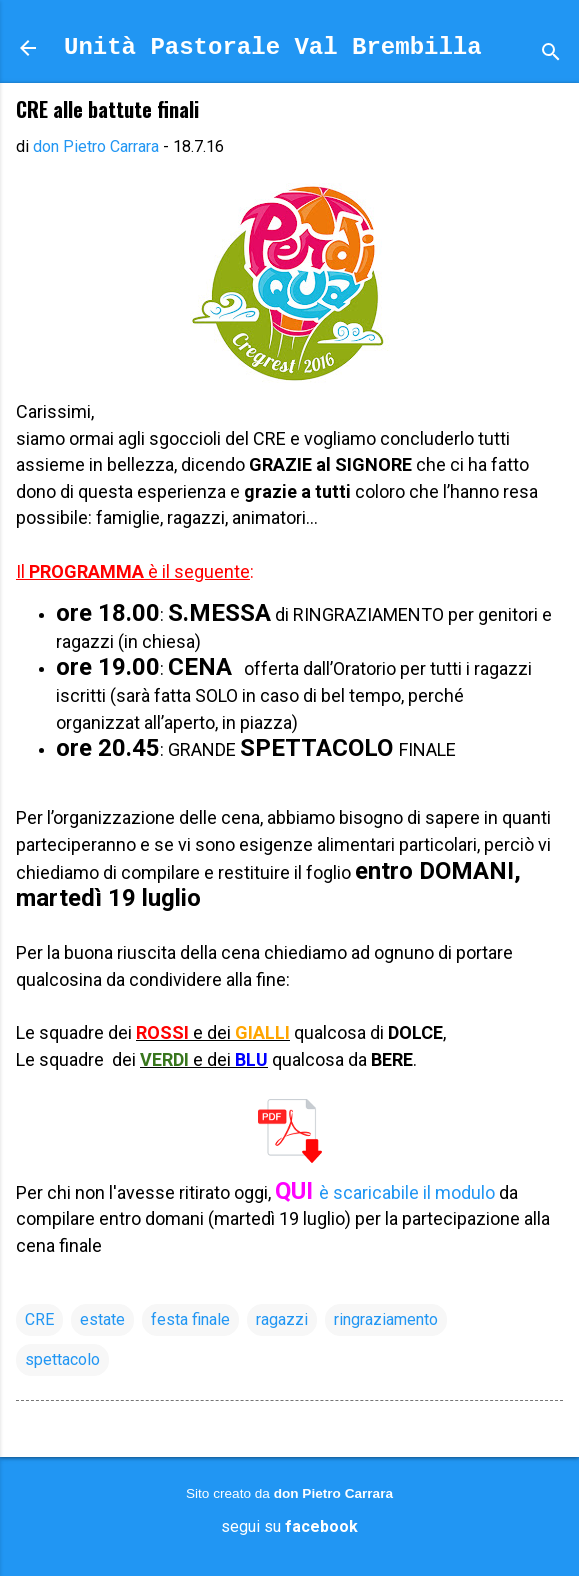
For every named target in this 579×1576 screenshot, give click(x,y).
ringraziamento (386, 1319)
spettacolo (62, 1359)
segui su (289, 1526)
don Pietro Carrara (333, 1493)
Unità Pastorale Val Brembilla (273, 47)
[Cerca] (551, 54)
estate (102, 1319)
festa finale (190, 1319)
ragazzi (282, 1319)
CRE (39, 1319)
